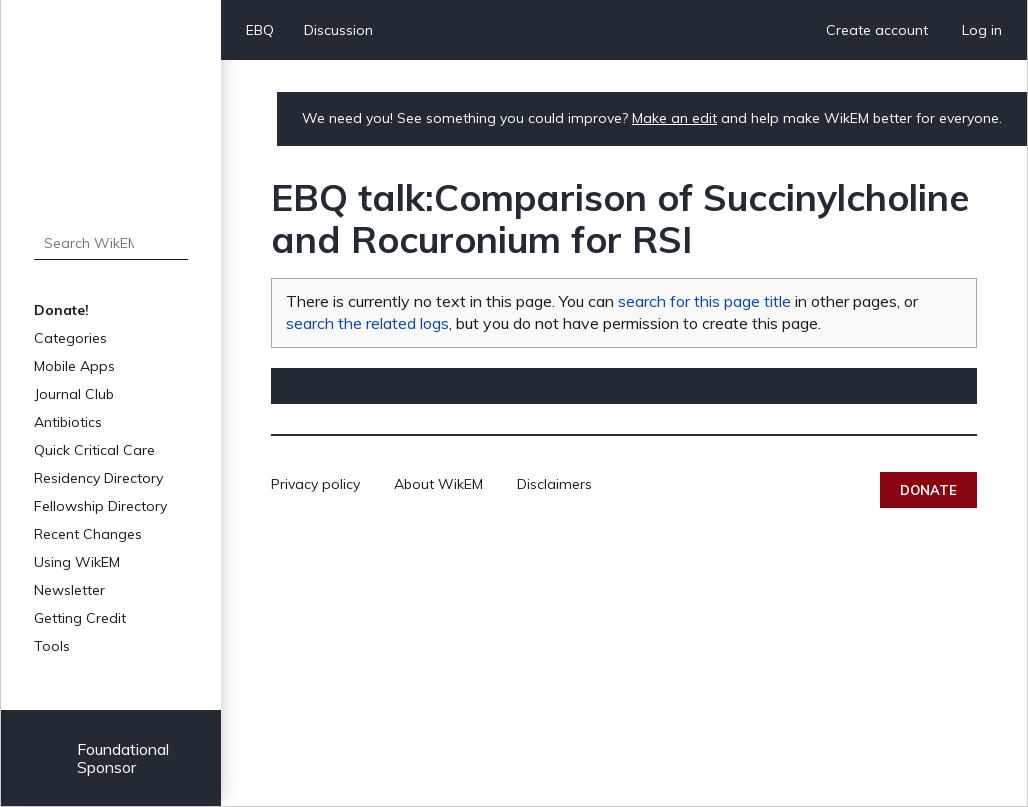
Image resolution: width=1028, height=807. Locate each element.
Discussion (338, 30)
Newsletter (69, 590)
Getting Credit (80, 618)
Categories (70, 338)
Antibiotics (68, 422)
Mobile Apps (74, 366)
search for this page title (704, 301)
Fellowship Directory (100, 506)
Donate (928, 490)
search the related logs (367, 323)
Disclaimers (554, 484)
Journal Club (74, 394)
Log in (982, 30)
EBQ (260, 30)
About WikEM (438, 484)
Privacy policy (315, 484)
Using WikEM (77, 562)
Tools (52, 646)
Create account (877, 30)
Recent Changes (88, 534)
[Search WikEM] (111, 243)
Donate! (61, 310)
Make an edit (674, 118)
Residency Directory (98, 478)
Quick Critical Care (94, 450)
